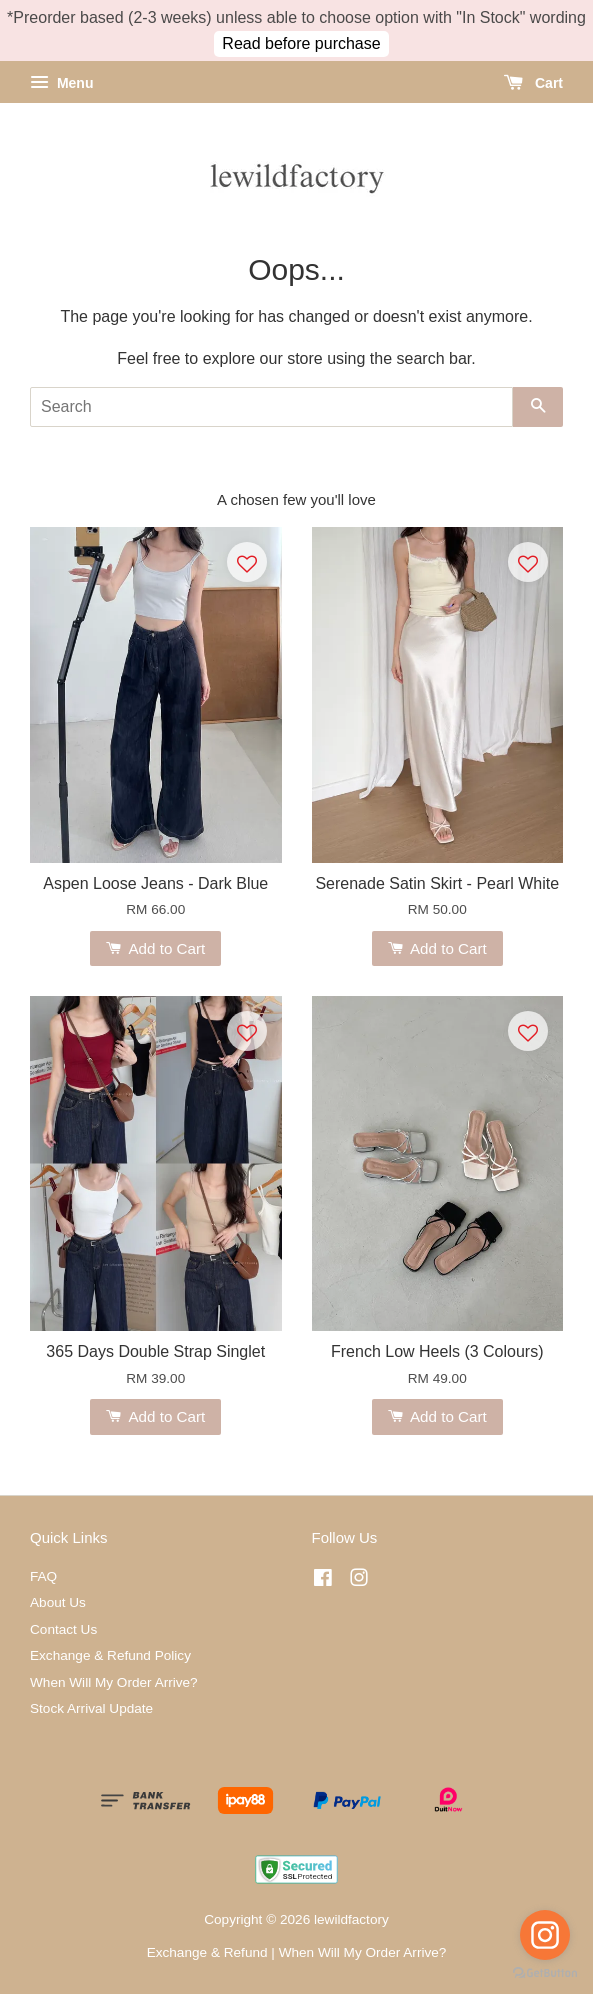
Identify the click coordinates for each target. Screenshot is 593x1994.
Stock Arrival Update (91, 1708)
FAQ (43, 1576)
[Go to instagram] (545, 1935)
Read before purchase (301, 43)
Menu (61, 83)
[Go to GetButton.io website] (545, 1973)
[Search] (271, 407)
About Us (58, 1602)
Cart (533, 83)
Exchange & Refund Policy (110, 1655)
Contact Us (63, 1629)
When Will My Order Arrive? (114, 1682)
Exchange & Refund (207, 1952)
